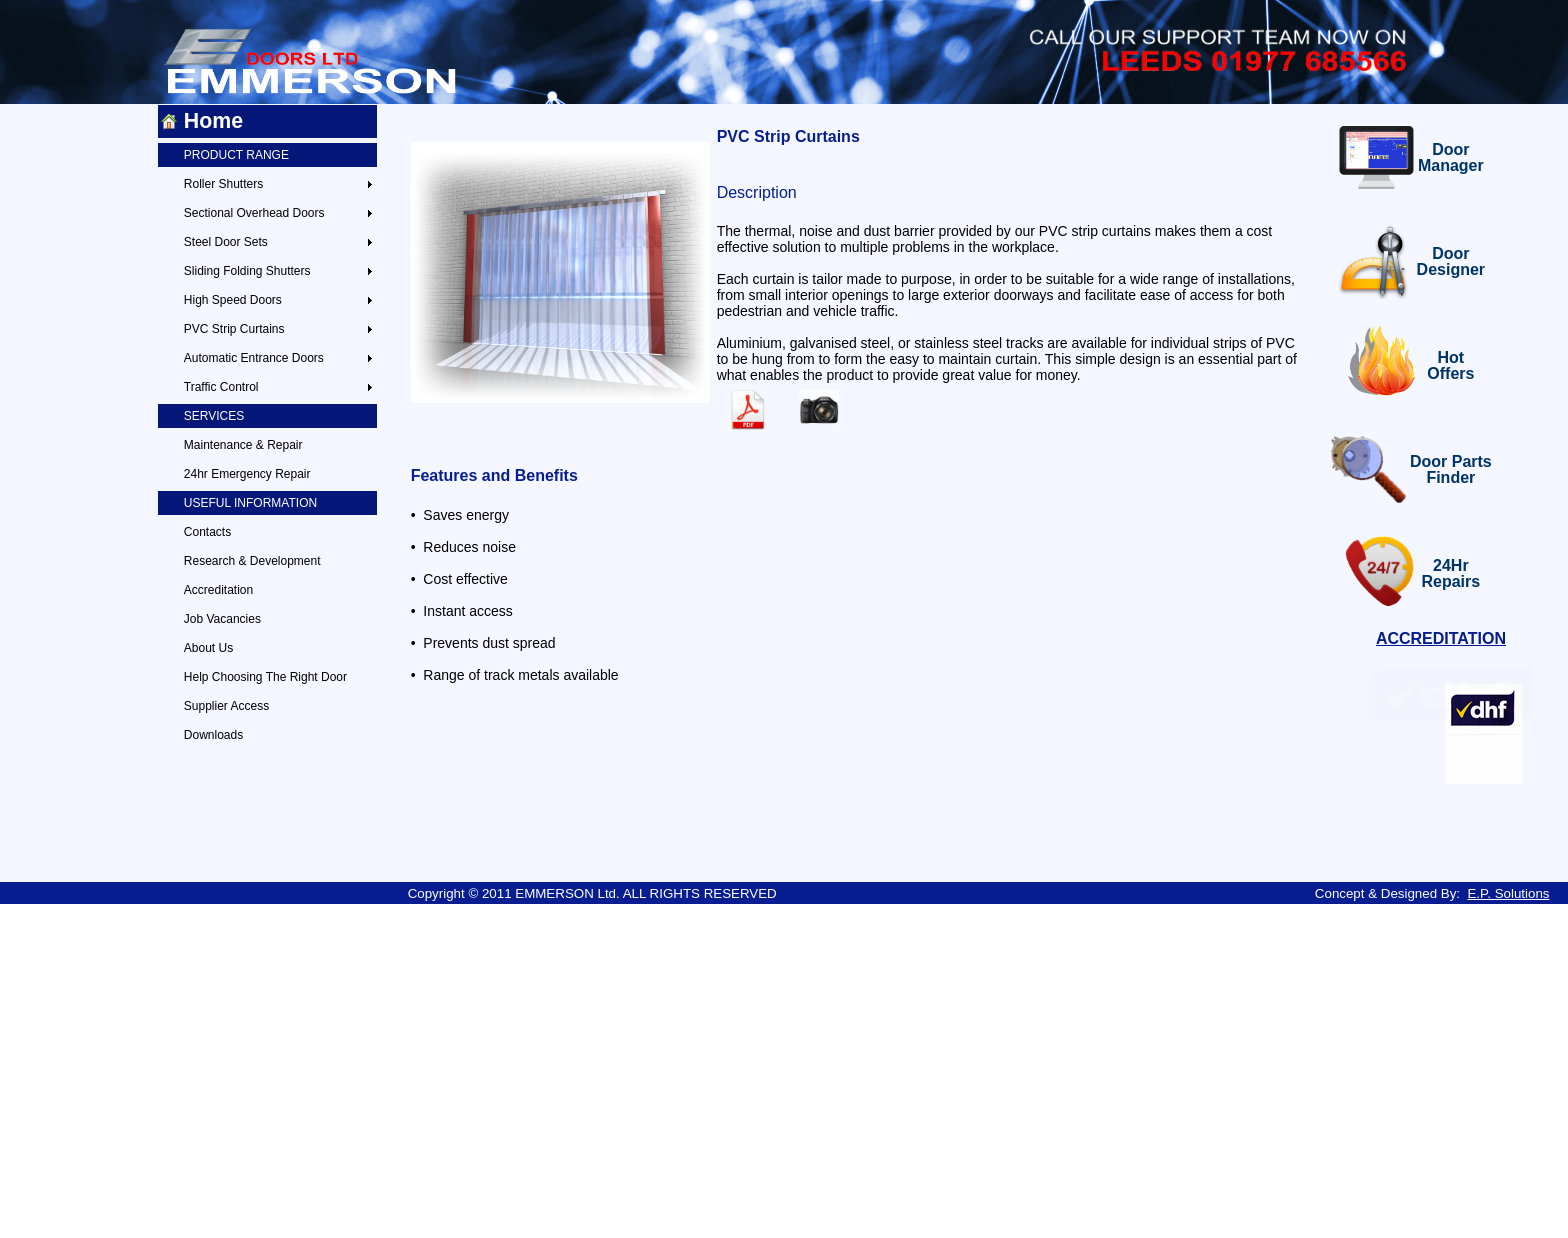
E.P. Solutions (1508, 893)
